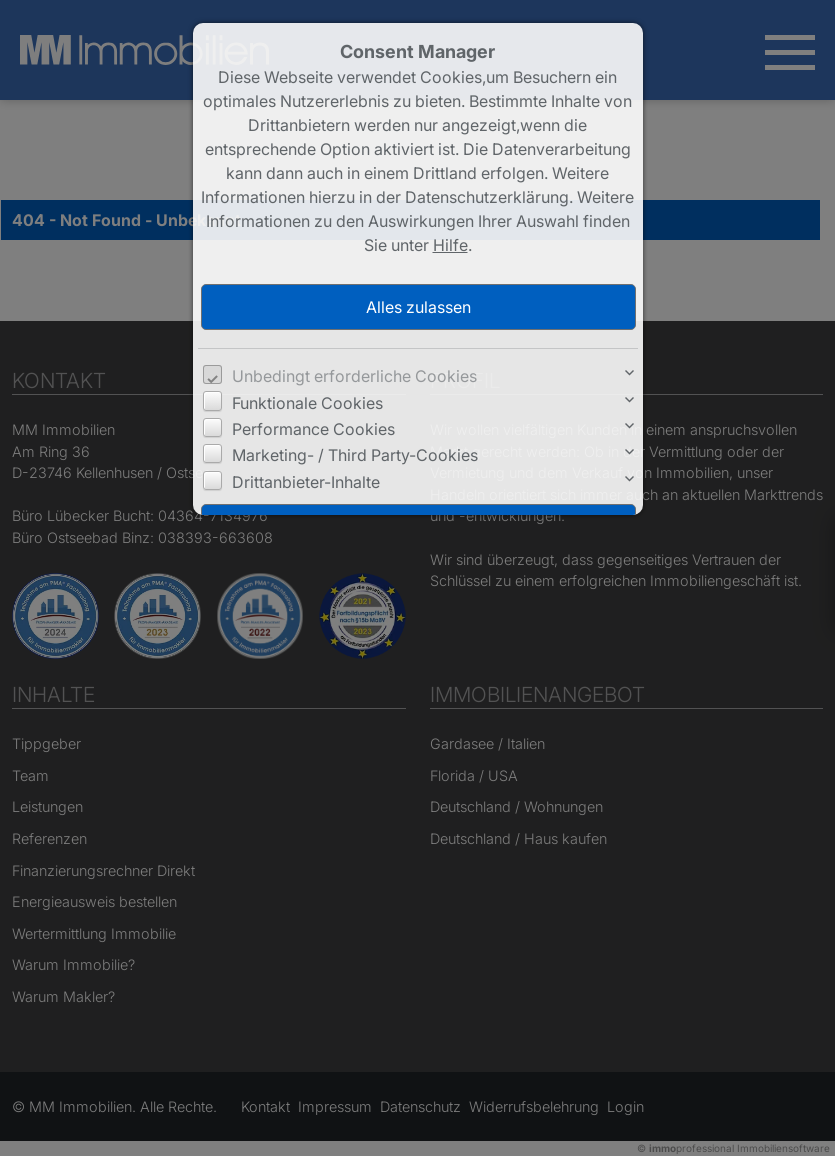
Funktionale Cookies (307, 403)
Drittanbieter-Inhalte (306, 482)
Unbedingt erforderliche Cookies (354, 376)
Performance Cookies (313, 429)
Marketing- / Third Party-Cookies (355, 455)
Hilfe (450, 245)
